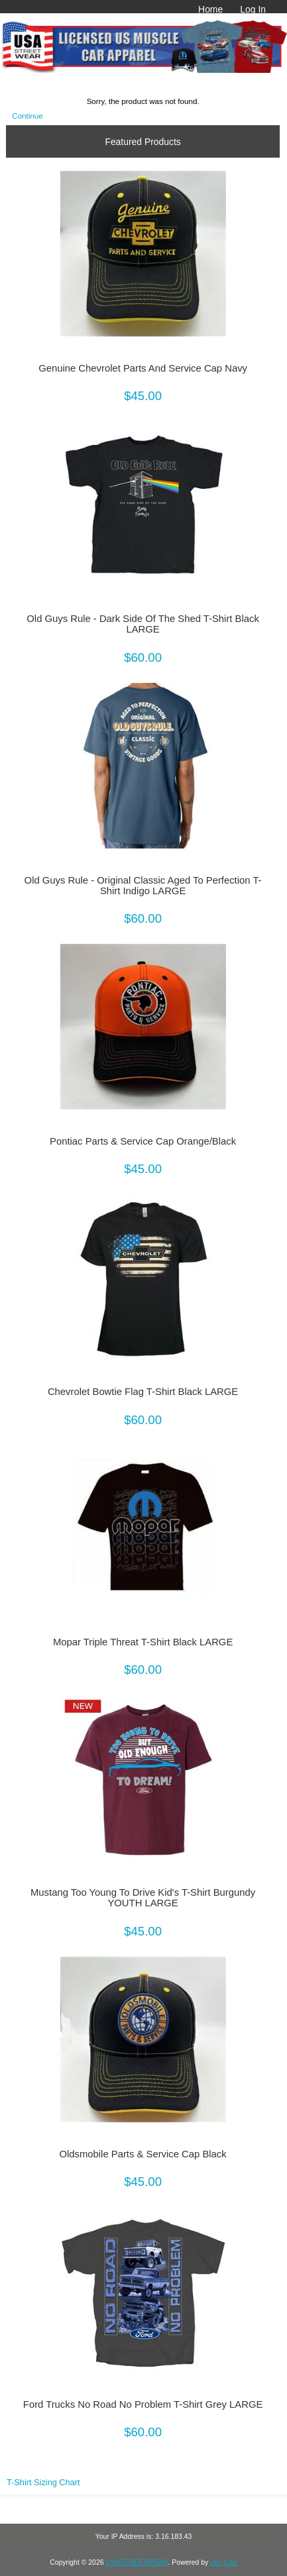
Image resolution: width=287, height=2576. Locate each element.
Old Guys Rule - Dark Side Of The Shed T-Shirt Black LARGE (143, 624)
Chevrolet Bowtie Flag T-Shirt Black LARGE (143, 1391)
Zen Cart (223, 2562)
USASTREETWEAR (136, 2562)
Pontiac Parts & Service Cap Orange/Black (143, 1141)
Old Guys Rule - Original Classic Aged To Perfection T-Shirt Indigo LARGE (143, 885)
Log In (253, 9)
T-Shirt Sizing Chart (43, 2482)
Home (210, 9)
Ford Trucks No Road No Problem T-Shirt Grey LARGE (143, 2404)
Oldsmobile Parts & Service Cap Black (142, 2154)
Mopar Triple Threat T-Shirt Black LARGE (143, 1642)
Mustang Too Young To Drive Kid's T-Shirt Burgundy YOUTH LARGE (142, 1897)
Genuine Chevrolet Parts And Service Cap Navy (142, 368)
